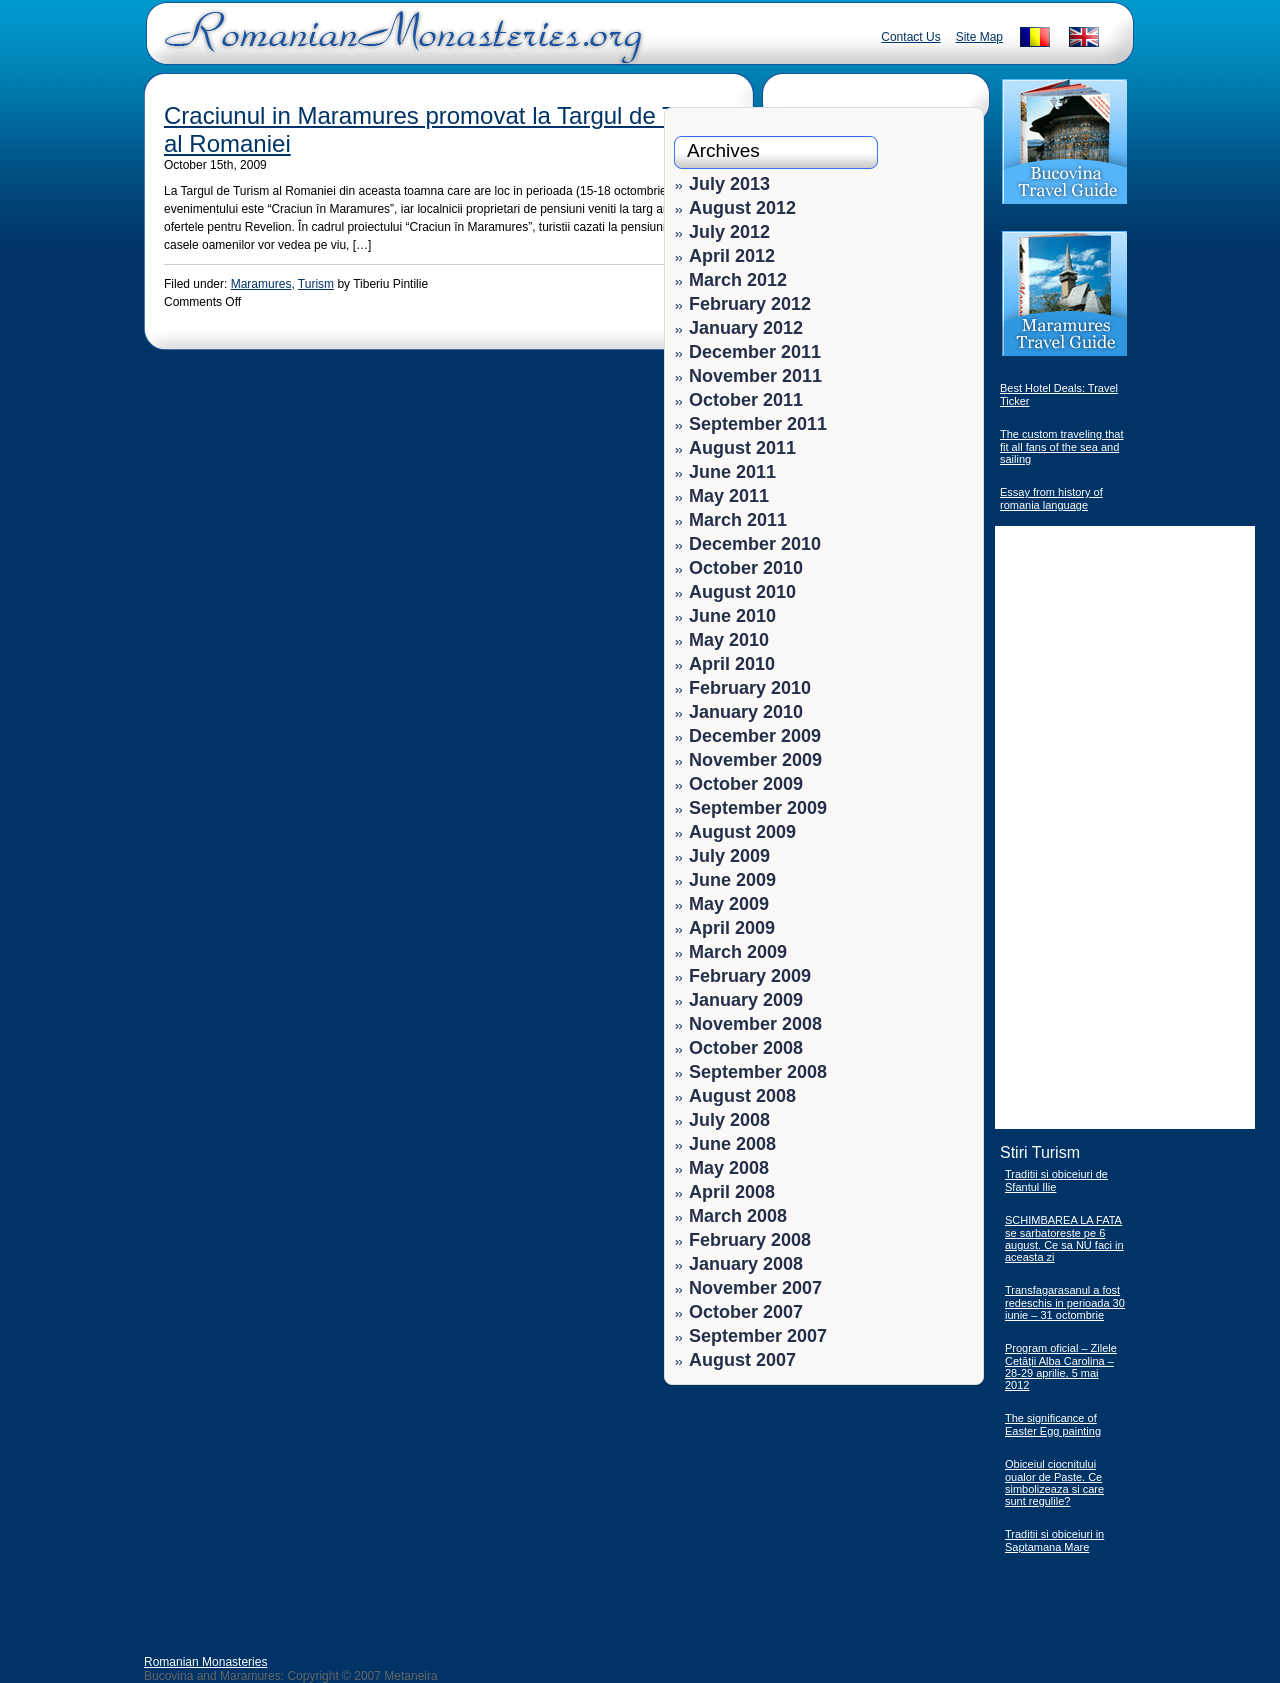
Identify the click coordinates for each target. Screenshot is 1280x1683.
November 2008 (755, 1024)
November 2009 (755, 760)
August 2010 (742, 592)
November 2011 (755, 376)
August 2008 (742, 1096)
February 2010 (750, 688)
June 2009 (732, 880)
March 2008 (738, 1216)
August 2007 (742, 1360)
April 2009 (732, 928)
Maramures (261, 284)
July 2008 (729, 1120)
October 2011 (746, 400)
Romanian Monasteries (205, 1662)
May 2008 (729, 1168)
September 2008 (758, 1072)
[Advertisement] (912, 1520)
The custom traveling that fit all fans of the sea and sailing (1062, 446)
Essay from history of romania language (1051, 498)
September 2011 (758, 424)
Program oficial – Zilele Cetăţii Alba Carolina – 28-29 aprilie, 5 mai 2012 (1061, 1366)
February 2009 (750, 976)
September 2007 (758, 1336)
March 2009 (738, 952)
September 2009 (758, 808)
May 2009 (729, 904)
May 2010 (729, 640)
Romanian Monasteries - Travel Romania (399, 45)
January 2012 (746, 328)
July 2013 (729, 184)
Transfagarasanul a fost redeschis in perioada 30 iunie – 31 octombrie (1065, 1302)
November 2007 (755, 1288)
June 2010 (732, 616)
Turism (316, 284)
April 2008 (732, 1192)
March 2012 (738, 280)
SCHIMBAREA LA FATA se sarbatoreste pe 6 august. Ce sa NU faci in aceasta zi (1064, 1238)
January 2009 (746, 1000)
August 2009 (742, 832)
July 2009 (729, 856)
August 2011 (742, 448)
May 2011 (729, 496)
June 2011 (732, 472)
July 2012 (729, 232)
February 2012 (750, 304)
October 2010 (746, 568)
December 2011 (755, 352)
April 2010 (732, 664)
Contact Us (910, 37)
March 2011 (738, 520)
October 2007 (746, 1312)
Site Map (979, 37)
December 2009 (755, 736)
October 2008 (746, 1048)
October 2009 (746, 784)
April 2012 (732, 256)
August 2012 (742, 208)
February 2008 (750, 1240)
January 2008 (746, 1264)
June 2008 (732, 1144)
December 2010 (755, 544)
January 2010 (746, 712)
